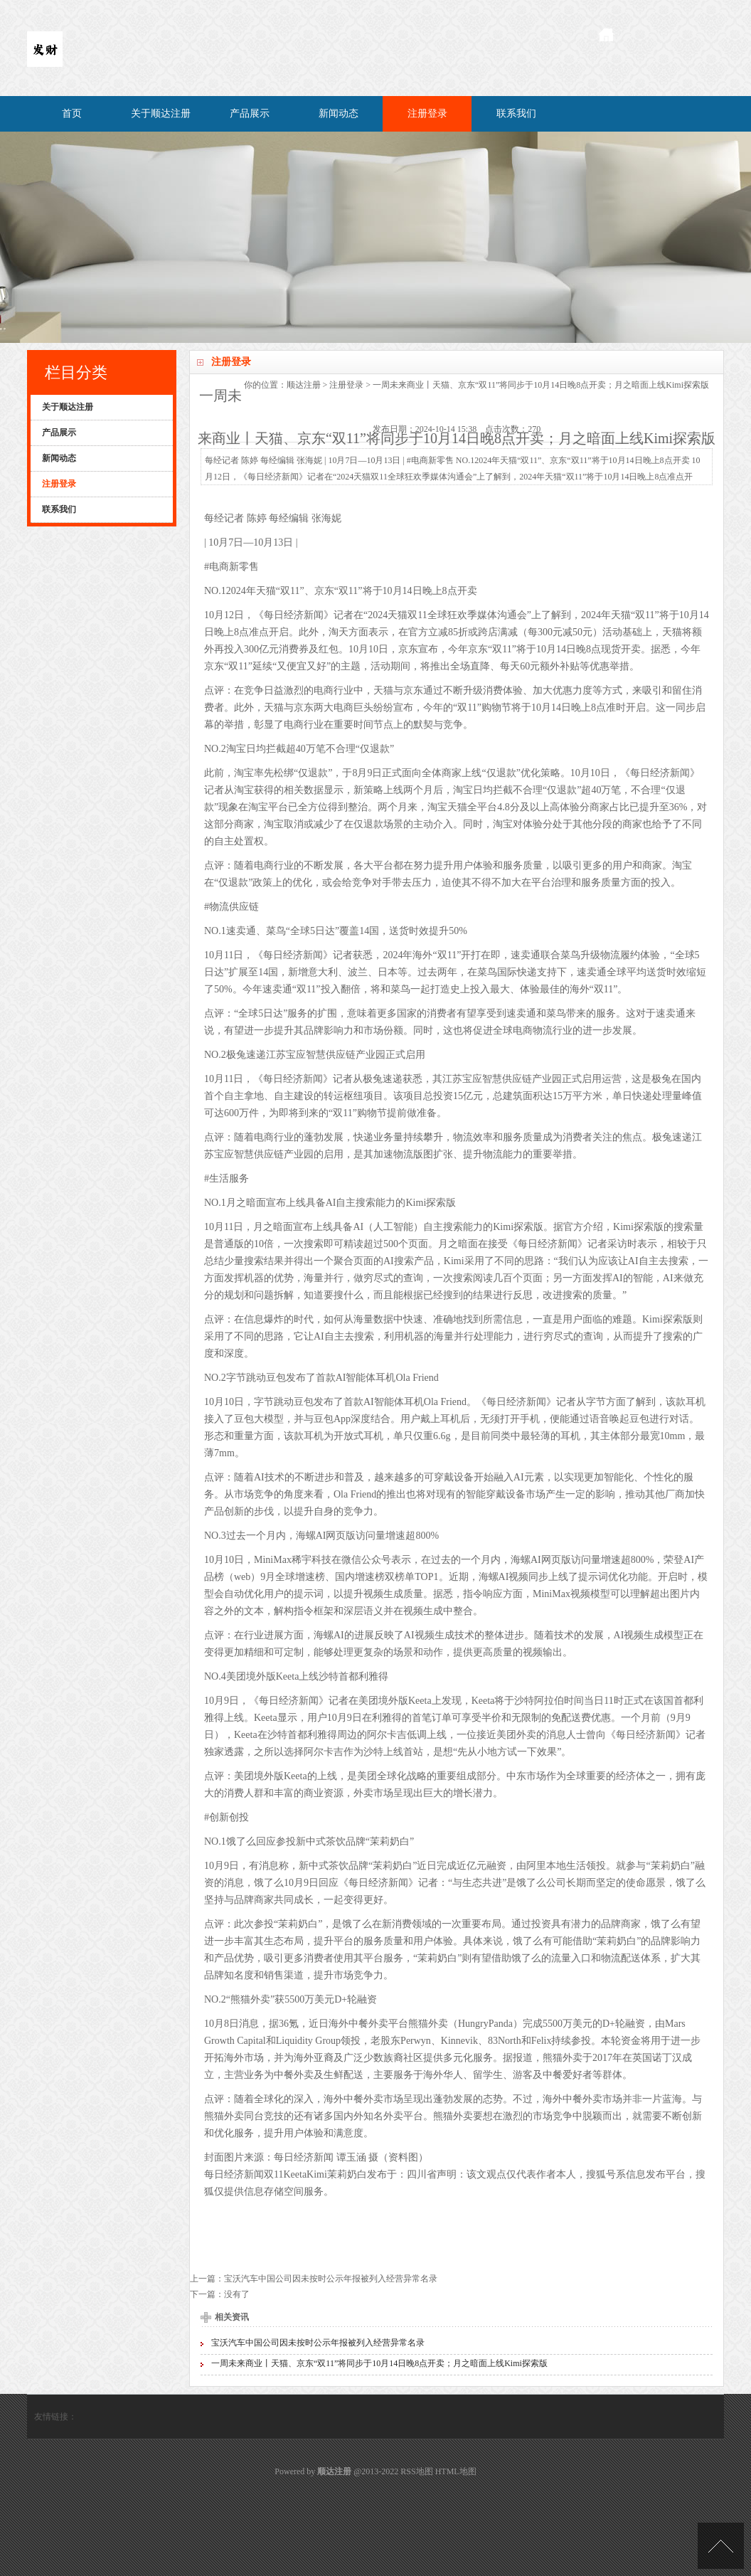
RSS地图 (416, 2471)
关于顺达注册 (161, 113)
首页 (72, 113)
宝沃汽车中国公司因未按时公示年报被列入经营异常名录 (330, 2279)
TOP (721, 2546)
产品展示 (250, 113)
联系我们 (516, 113)
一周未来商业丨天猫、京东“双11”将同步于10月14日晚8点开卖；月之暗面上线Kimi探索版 (379, 2363)
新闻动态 (338, 113)
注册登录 (427, 113)
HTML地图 (455, 2471)
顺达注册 (304, 385)
